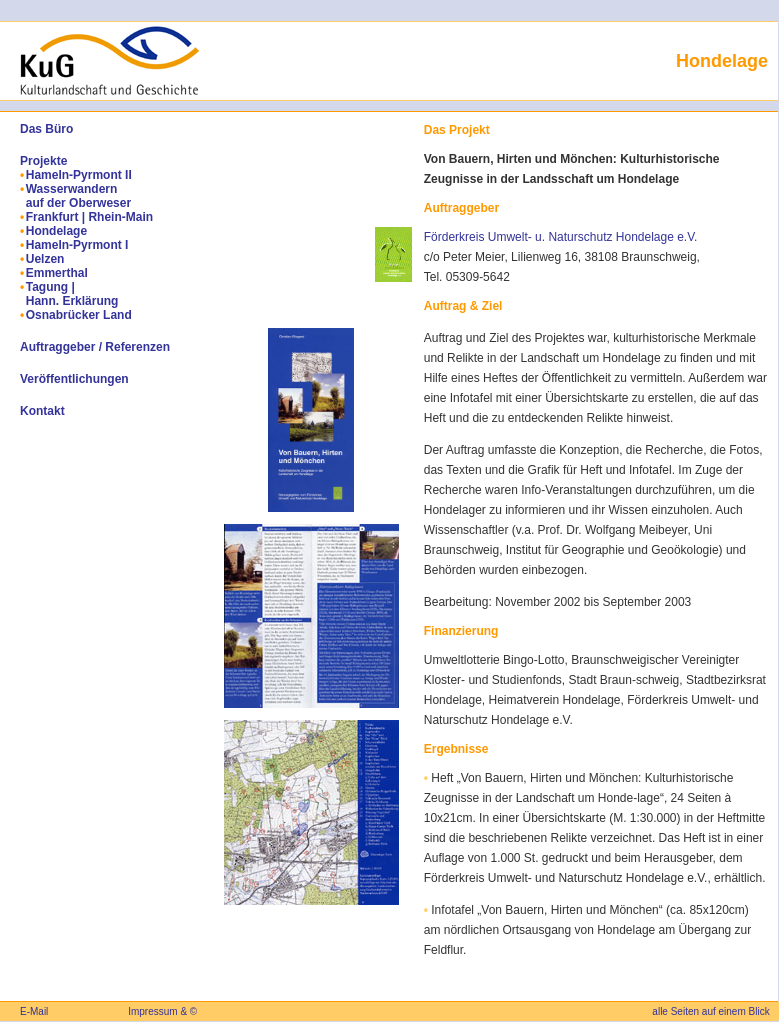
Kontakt (42, 411)
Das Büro (46, 129)
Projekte (43, 161)
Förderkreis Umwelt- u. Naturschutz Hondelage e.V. (561, 237)
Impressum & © (162, 1011)
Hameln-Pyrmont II (79, 175)
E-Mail (34, 1011)
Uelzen (45, 259)
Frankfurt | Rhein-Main (89, 217)
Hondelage (56, 231)
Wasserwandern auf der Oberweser (78, 196)
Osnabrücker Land (79, 315)
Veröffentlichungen (74, 379)
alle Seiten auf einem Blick (710, 1011)
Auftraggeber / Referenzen (95, 347)
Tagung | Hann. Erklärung (72, 294)
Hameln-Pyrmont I (77, 245)
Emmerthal (57, 273)
